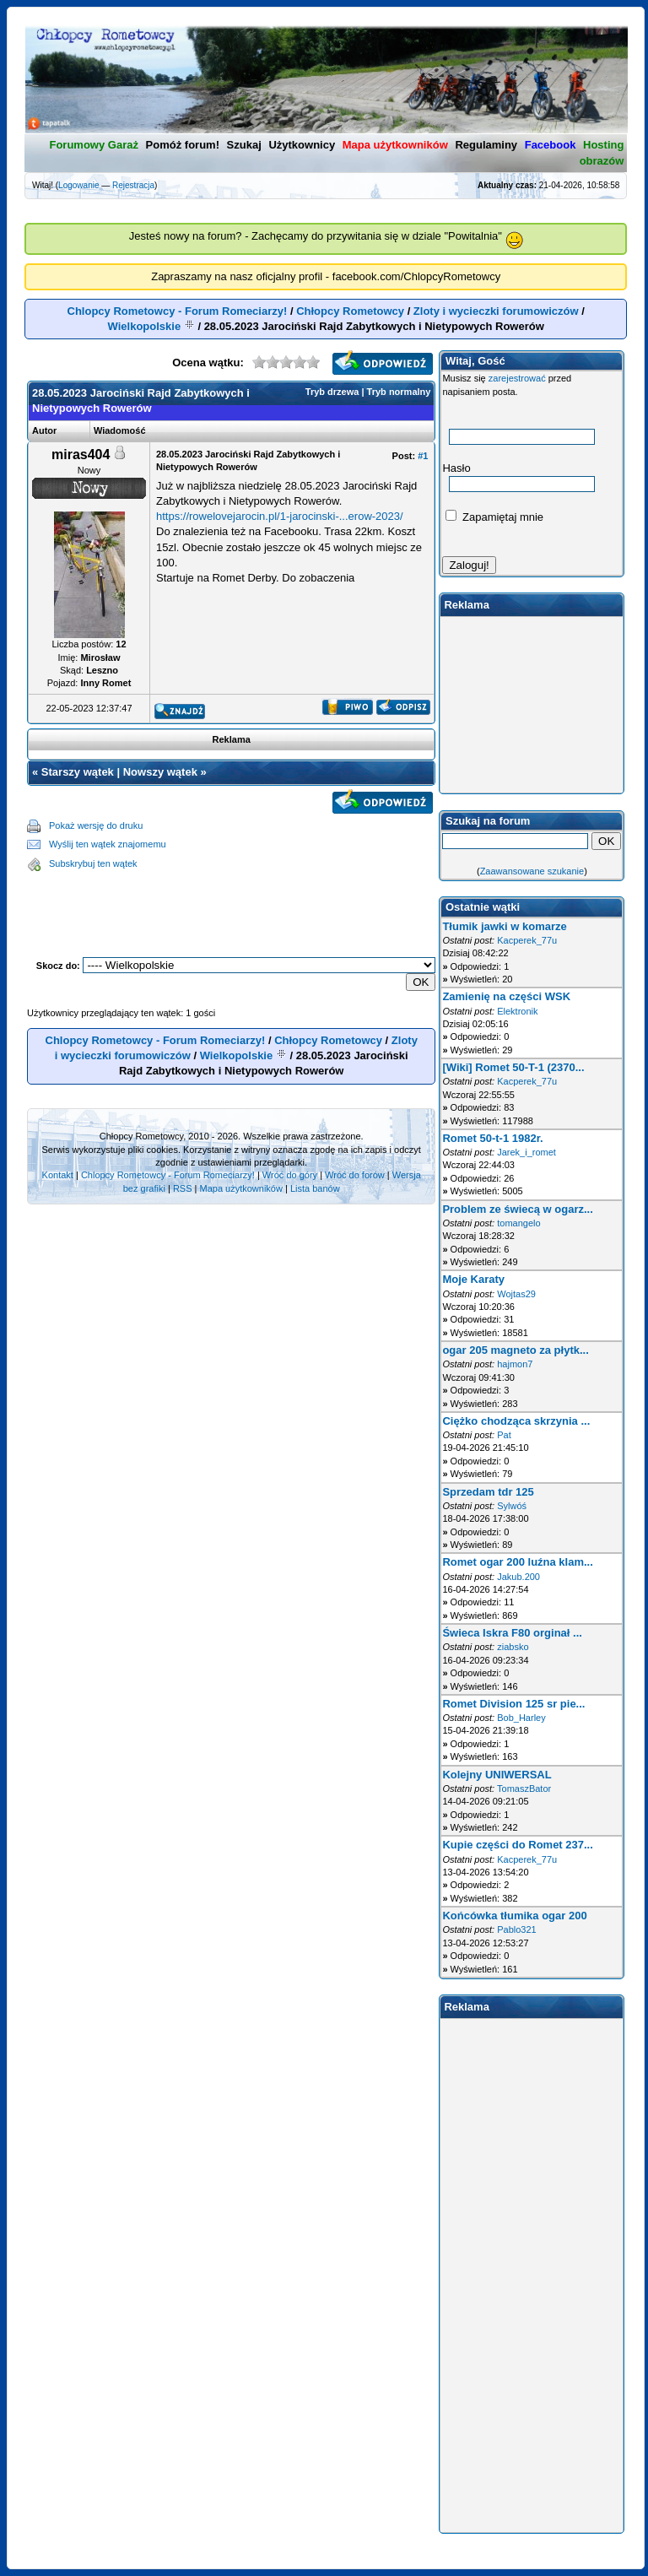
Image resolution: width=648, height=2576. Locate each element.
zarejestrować (517, 378)
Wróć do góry (289, 1175)
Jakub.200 (518, 1577)
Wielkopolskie (144, 326)
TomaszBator (524, 1788)
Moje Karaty (473, 1279)
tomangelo (518, 1223)
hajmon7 (514, 1364)
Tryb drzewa (332, 392)
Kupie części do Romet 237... (517, 1844)
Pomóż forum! (182, 144)
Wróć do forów (355, 1175)
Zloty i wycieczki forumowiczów (496, 311)
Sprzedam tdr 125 (487, 1492)
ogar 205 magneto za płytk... (515, 1350)
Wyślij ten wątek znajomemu (107, 844)
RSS (182, 1188)
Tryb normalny (399, 392)
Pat (504, 1435)
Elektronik (517, 1011)
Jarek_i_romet (526, 1152)
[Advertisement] (231, 901)
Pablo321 (517, 1929)
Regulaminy (486, 144)
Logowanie (78, 185)
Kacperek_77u (527, 940)
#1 (423, 456)
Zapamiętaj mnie (494, 517)
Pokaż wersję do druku (96, 825)
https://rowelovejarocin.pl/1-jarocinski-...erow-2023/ (279, 516)
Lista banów (315, 1188)
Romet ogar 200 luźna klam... (517, 1562)
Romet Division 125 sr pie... (513, 1703)
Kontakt (57, 1175)
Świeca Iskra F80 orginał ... (511, 1632)
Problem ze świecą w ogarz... (517, 1209)
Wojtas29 (516, 1294)
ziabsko (512, 1647)
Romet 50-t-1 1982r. (492, 1138)
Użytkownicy (301, 144)
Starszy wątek (77, 772)
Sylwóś (511, 1506)
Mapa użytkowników (240, 1188)
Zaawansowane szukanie (532, 871)
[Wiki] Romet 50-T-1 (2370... (513, 1067)
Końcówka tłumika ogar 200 (514, 1915)
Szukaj (244, 144)
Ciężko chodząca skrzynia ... (516, 1421)
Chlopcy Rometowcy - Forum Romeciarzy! (178, 311)
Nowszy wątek (160, 772)
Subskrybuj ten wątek (93, 863)
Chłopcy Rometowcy (350, 311)
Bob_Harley (521, 1718)
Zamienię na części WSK (506, 996)
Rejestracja (133, 185)
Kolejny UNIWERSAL (496, 1774)
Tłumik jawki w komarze (504, 926)
